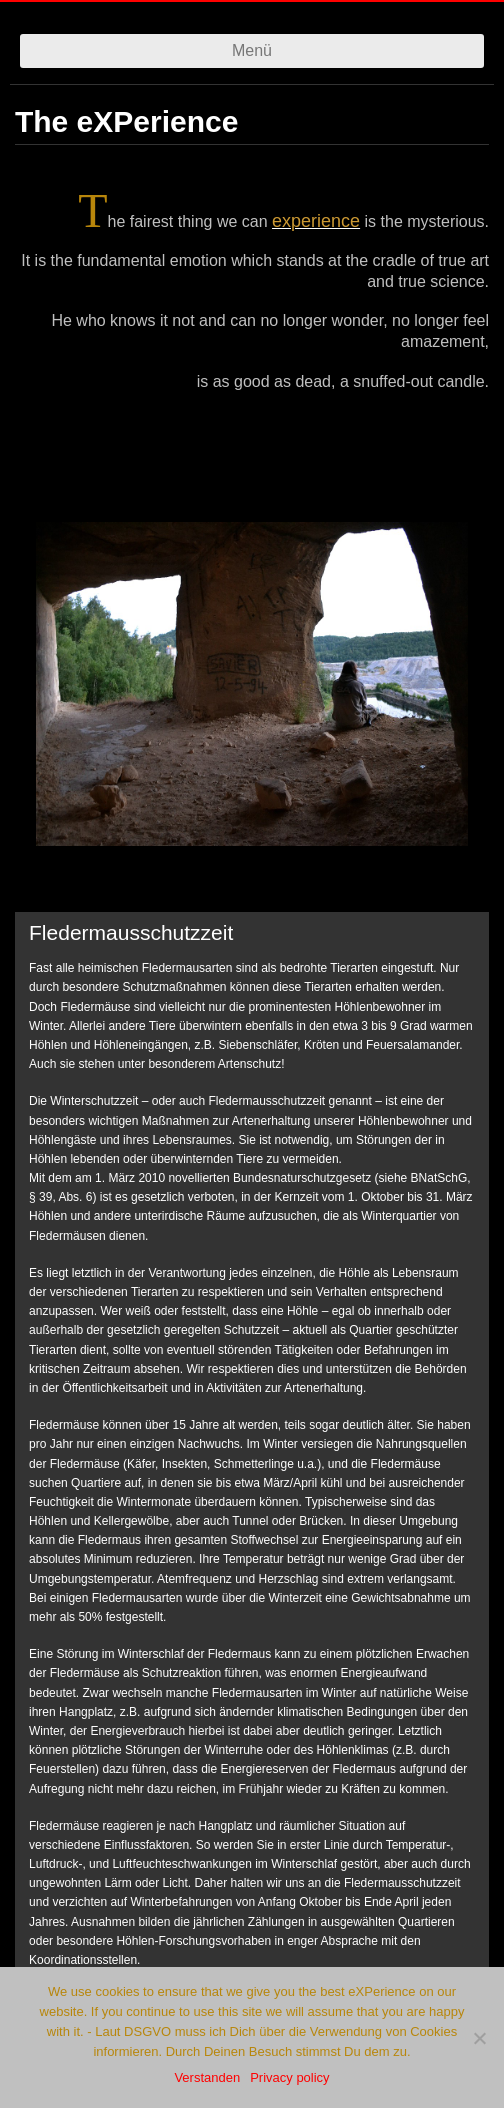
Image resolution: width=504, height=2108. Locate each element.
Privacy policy (289, 2077)
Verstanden (207, 2077)
